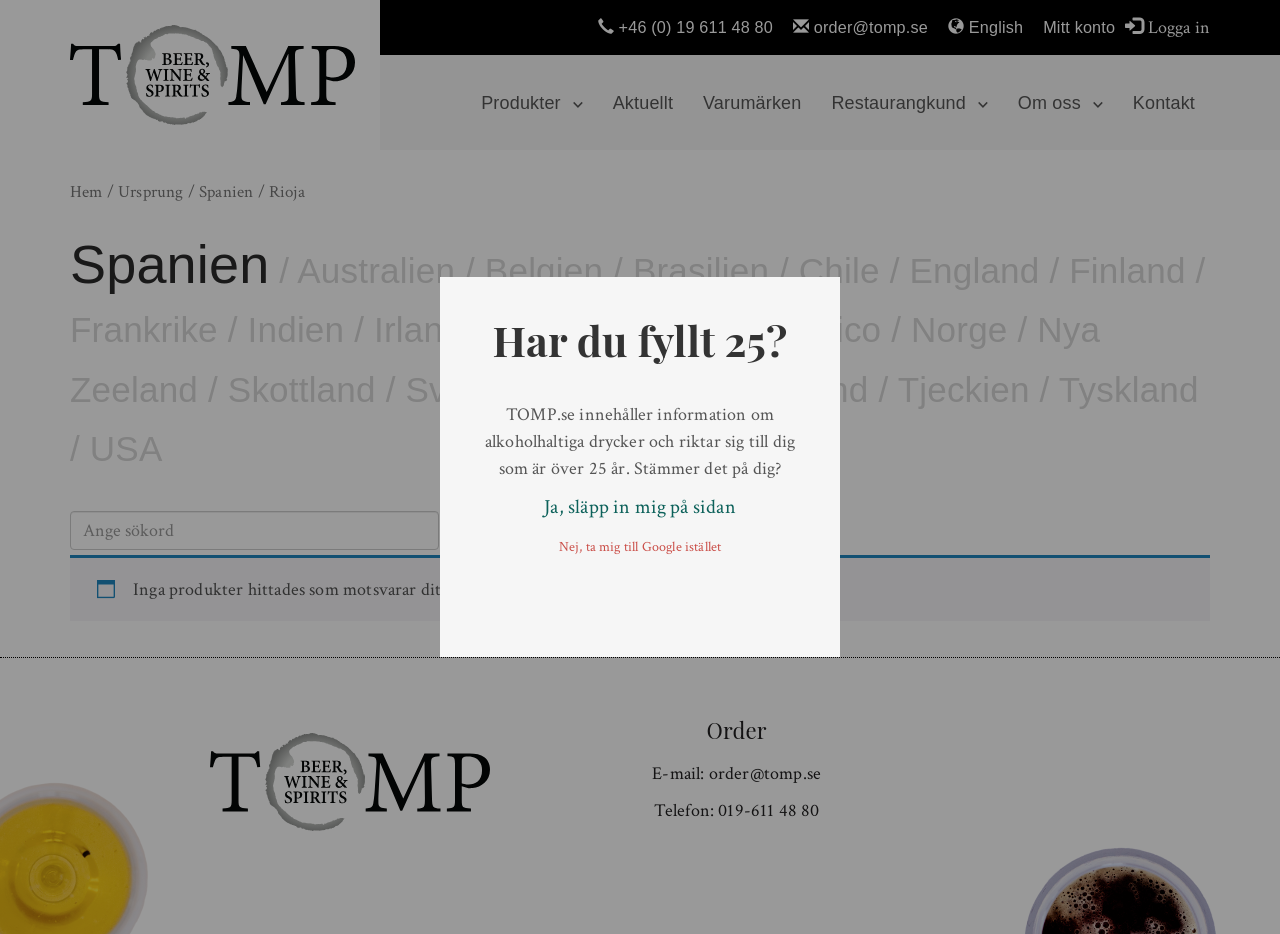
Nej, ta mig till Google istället (640, 547)
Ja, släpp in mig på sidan (640, 507)
